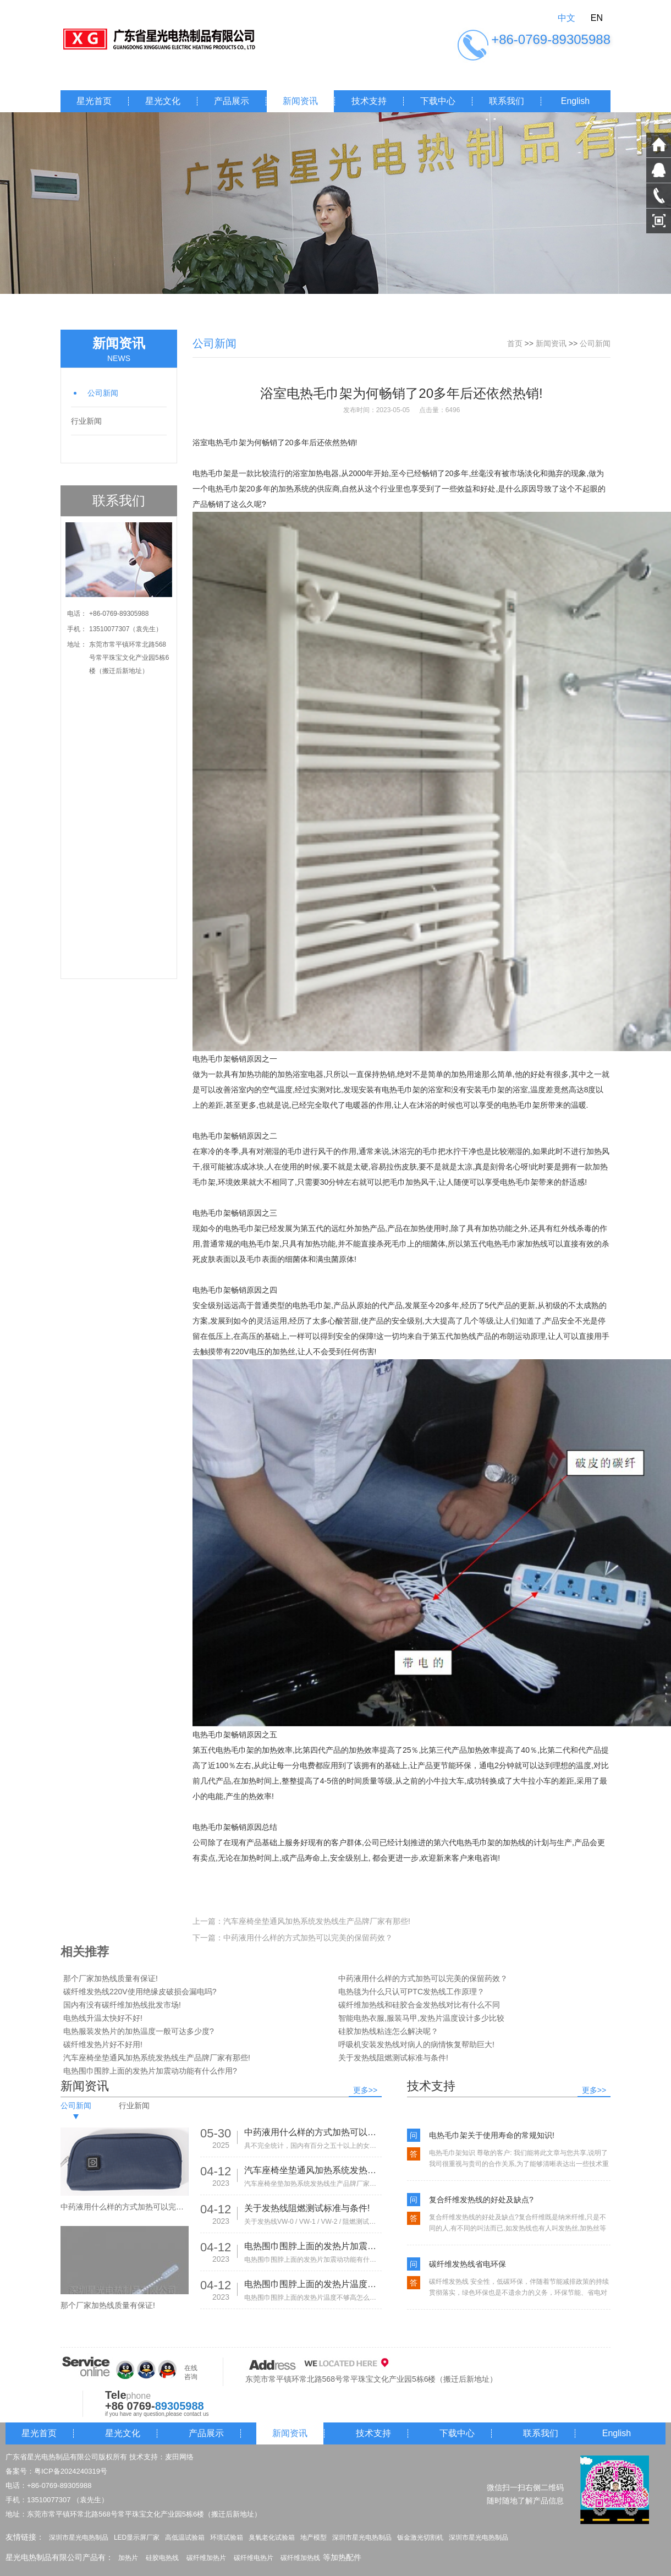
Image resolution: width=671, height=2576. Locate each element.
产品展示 (231, 101)
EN (597, 18)
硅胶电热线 (162, 2558)
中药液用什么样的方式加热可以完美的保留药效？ (308, 1937)
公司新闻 (102, 393)
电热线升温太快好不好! (102, 2018)
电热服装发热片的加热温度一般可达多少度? (138, 2031)
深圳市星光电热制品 (78, 2537)
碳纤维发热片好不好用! (102, 2044)
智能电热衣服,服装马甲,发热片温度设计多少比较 (421, 2018)
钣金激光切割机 (420, 2537)
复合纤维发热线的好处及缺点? (481, 2199)
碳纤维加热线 (300, 2558)
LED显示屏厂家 (137, 2537)
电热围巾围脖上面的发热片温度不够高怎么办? (313, 2284)
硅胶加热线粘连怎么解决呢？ (388, 2031)
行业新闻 (86, 421)
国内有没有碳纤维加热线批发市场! (122, 2004)
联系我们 (506, 101)
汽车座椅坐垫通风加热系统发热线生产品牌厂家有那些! (316, 1921)
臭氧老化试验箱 (272, 2537)
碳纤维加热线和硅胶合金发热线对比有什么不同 (419, 2004)
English (575, 101)
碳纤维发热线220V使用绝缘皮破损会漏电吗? (139, 1991)
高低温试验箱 (185, 2537)
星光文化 (162, 101)
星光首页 (94, 101)
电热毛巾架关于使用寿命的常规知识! (491, 2135)
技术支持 (369, 101)
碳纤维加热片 (206, 2558)
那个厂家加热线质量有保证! (110, 1978)
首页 (514, 343)
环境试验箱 (226, 2537)
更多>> (365, 2090)
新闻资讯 (300, 101)
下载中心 (437, 101)
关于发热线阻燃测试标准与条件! (393, 2057)
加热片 (128, 2558)
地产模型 (313, 2537)
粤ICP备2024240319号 (70, 2471)
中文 (566, 18)
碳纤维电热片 (253, 2558)
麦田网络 (179, 2457)
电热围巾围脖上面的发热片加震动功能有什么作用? (150, 2070)
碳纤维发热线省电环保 (467, 2264)
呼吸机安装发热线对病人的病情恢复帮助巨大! (416, 2044)
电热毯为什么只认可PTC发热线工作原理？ (411, 1991)
